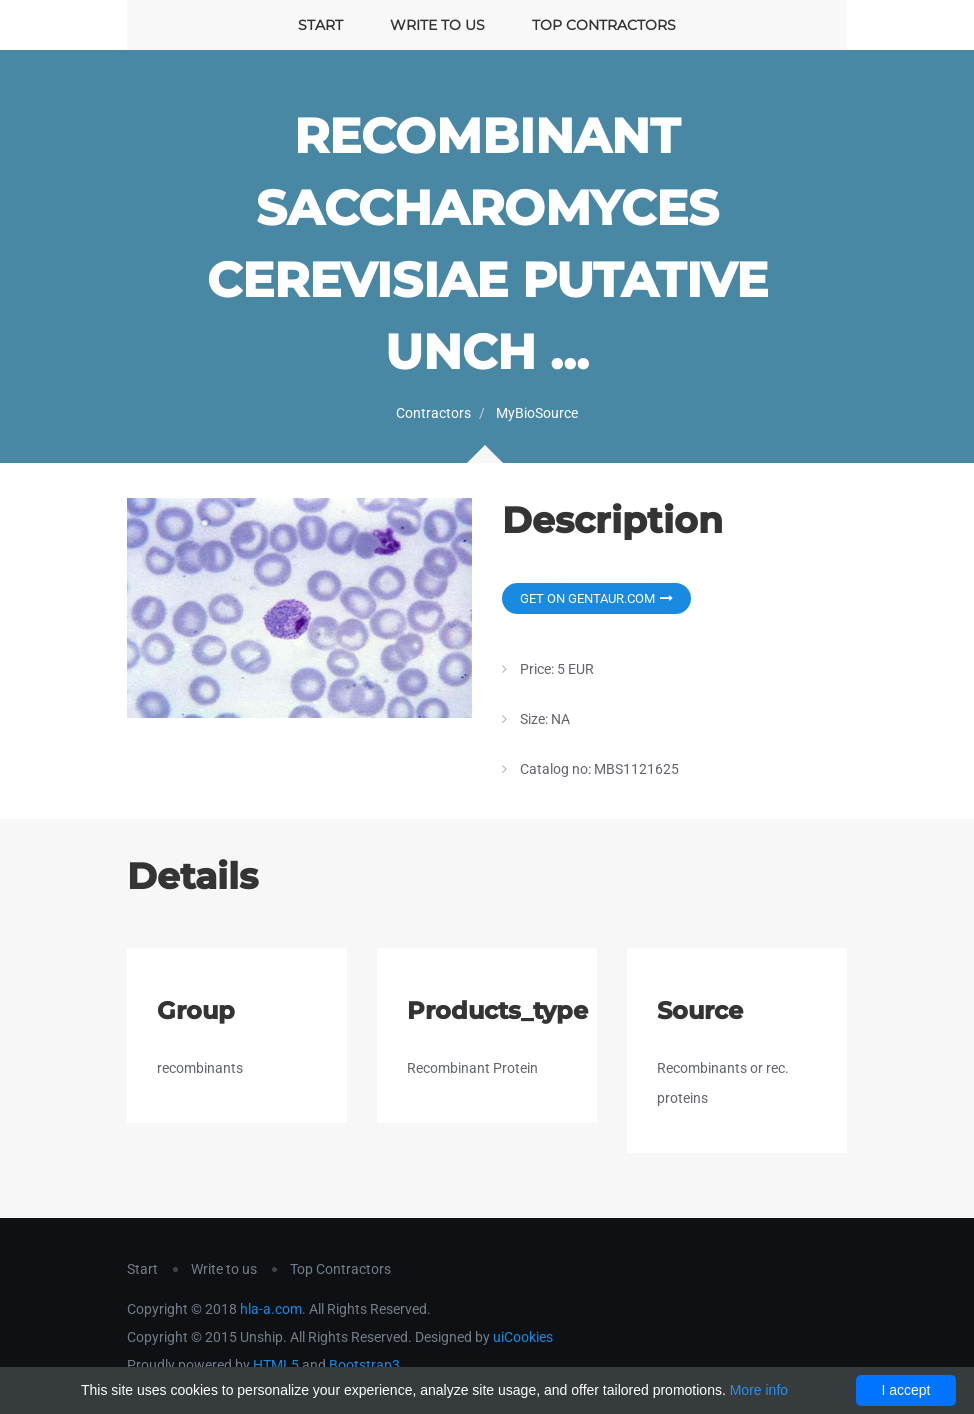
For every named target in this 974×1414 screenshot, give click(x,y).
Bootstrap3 (364, 1365)
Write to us (437, 25)
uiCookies (523, 1337)
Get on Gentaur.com (596, 598)
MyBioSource (537, 413)
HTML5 (276, 1365)
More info (759, 1390)
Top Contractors (604, 25)
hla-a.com (271, 1309)
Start (320, 25)
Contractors (433, 413)
